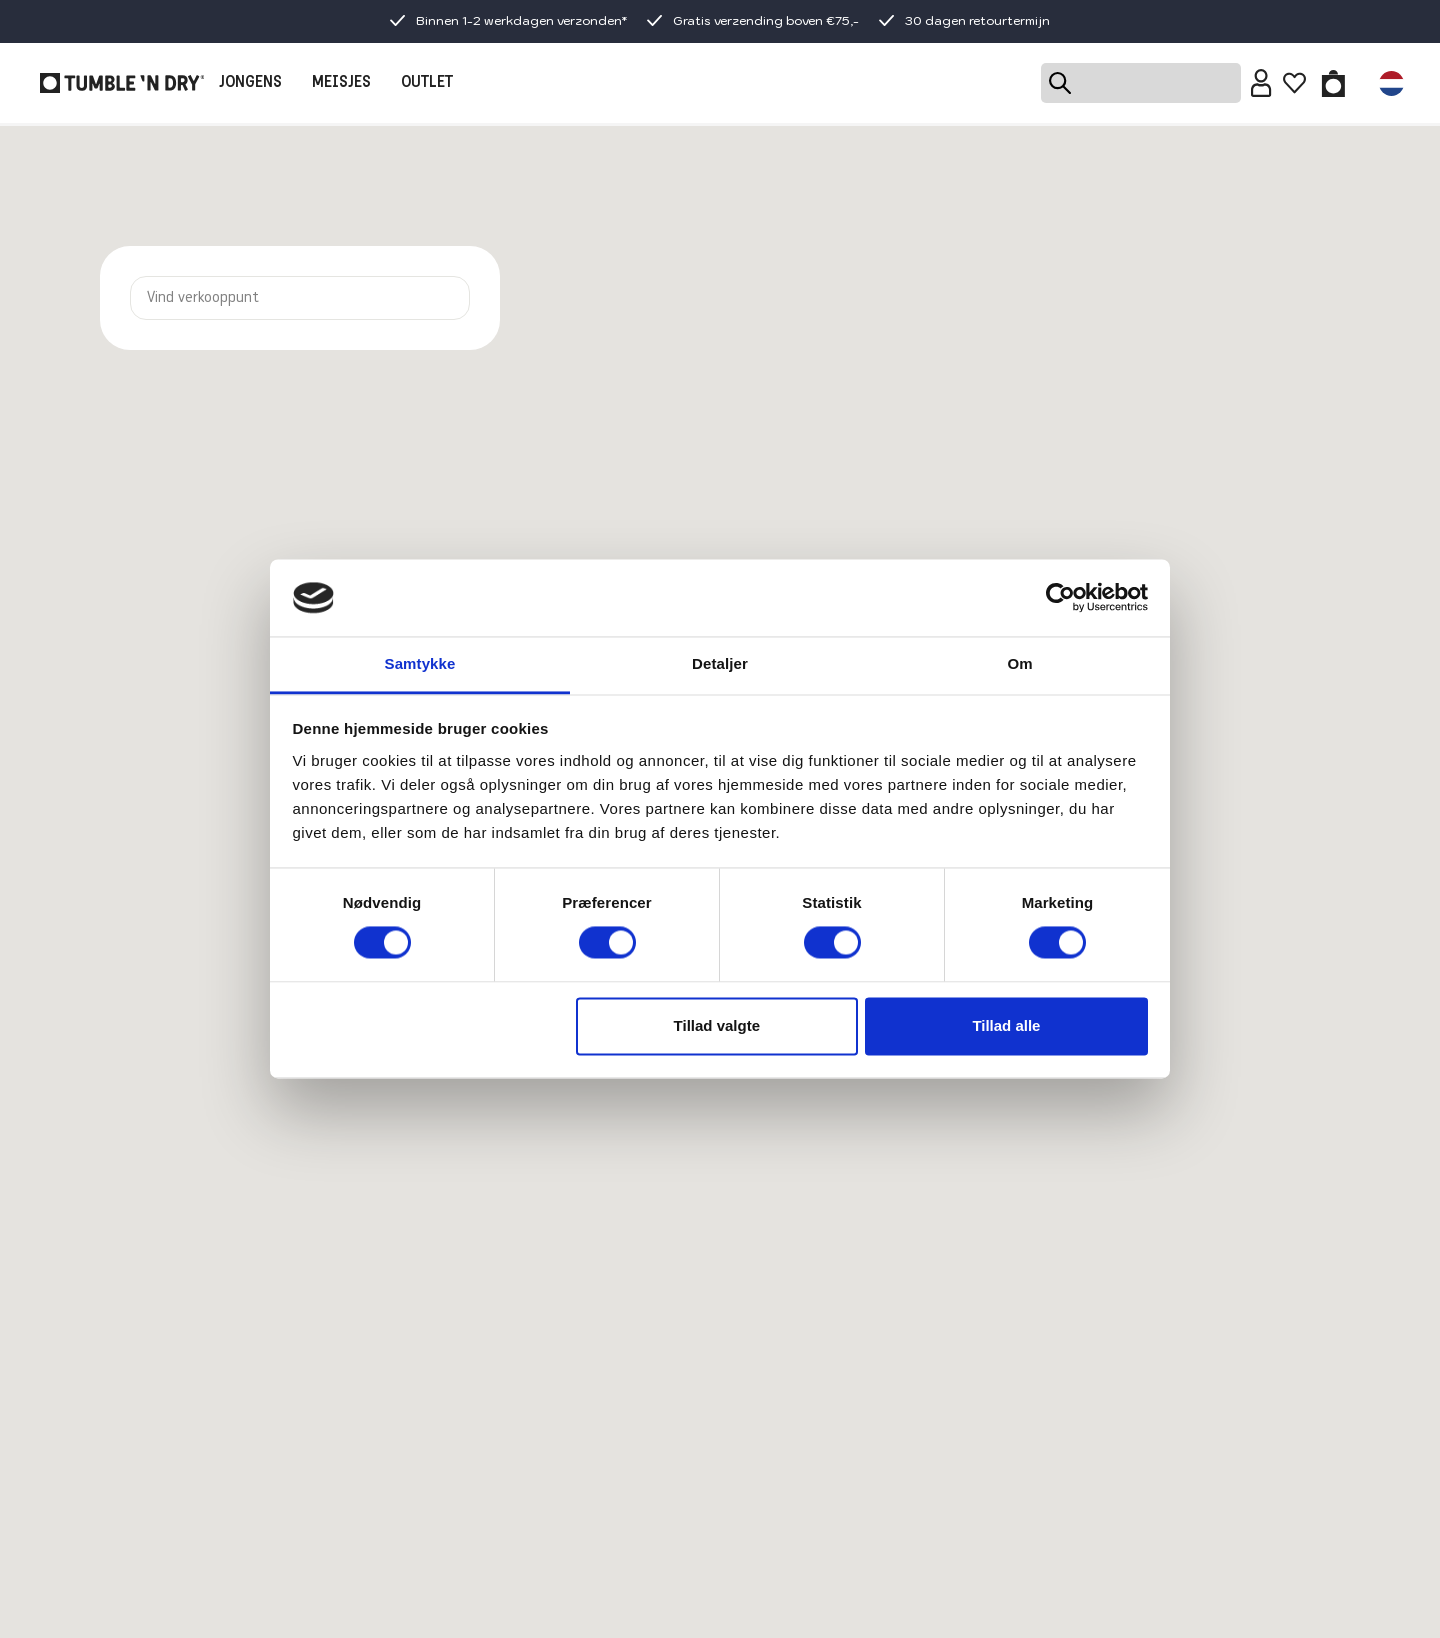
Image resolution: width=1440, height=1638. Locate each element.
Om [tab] (1019, 663)
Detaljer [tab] (720, 663)
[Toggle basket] (1333, 83)
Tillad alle (1006, 1025)
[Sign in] (1261, 83)
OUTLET (427, 83)
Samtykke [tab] (420, 663)
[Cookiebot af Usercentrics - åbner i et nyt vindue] (1060, 598)
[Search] (1141, 83)
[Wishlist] (1294, 83)
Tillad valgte (717, 1025)
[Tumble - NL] (122, 83)
